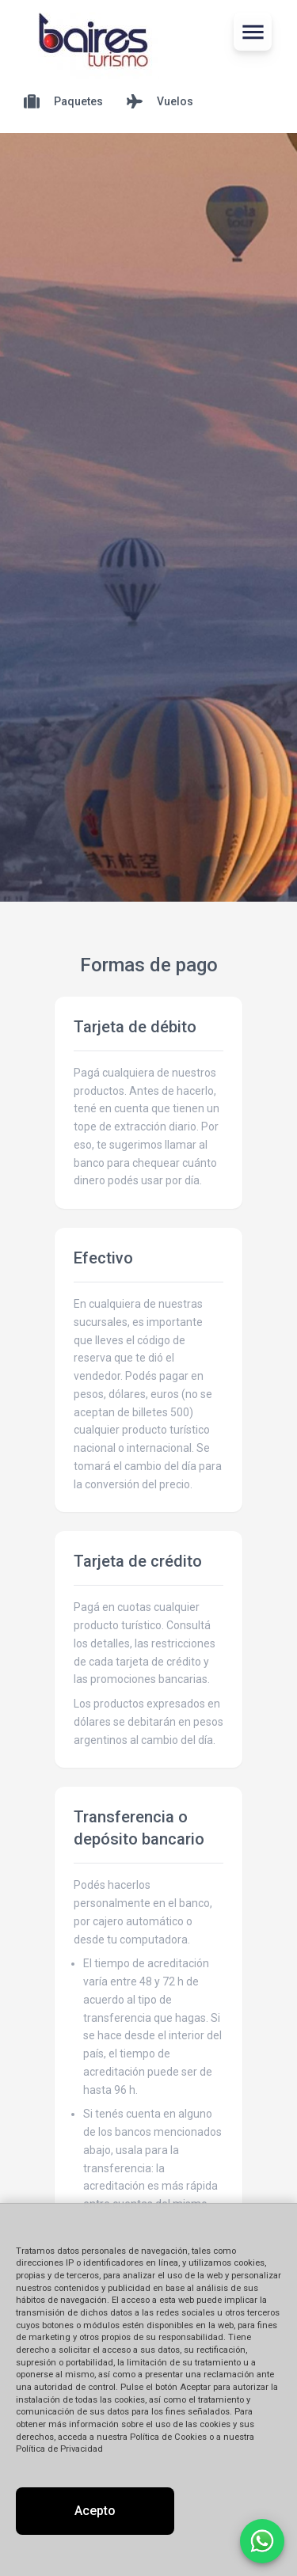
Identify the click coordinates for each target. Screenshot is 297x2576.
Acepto (95, 2510)
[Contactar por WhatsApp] (262, 2541)
